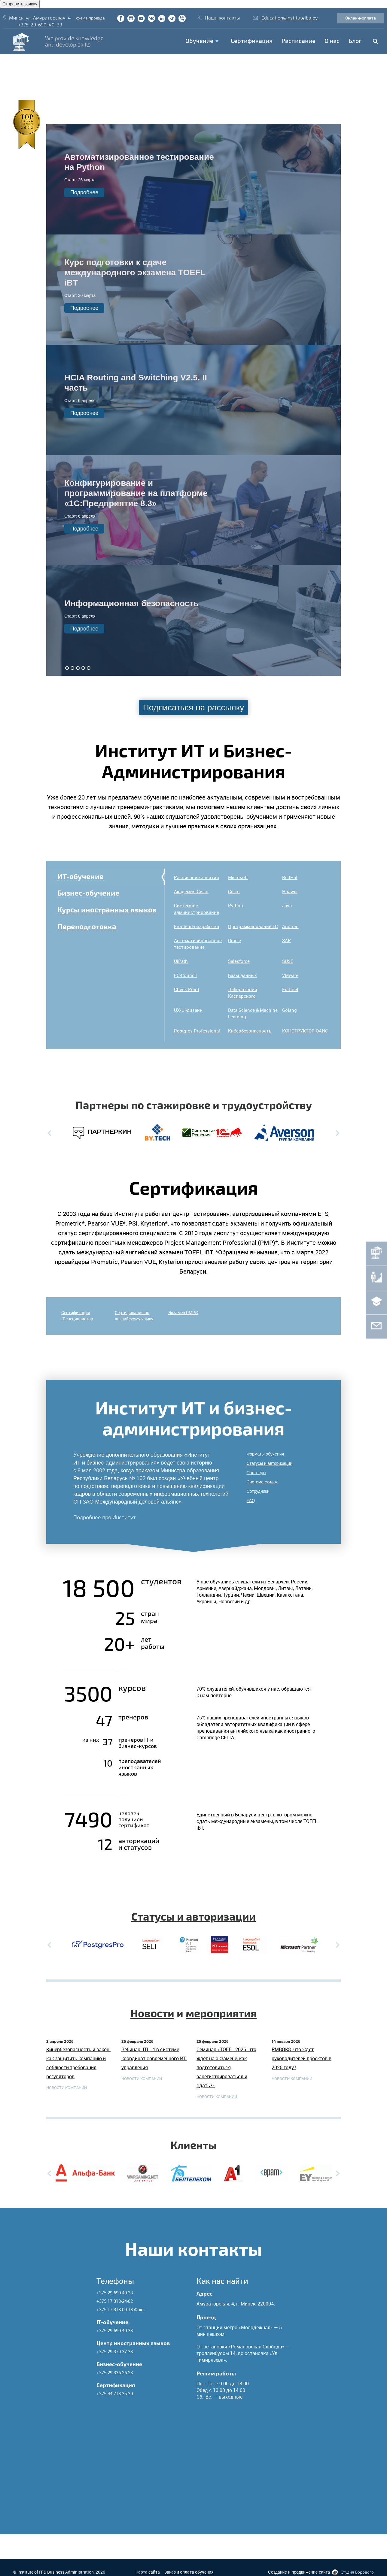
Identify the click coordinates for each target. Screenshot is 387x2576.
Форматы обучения (265, 1454)
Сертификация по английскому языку (134, 1316)
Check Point (186, 989)
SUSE (287, 961)
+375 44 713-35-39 (114, 2393)
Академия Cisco (191, 891)
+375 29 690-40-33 (114, 2293)
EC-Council (185, 975)
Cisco (234, 891)
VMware (290, 975)
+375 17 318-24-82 (114, 2301)
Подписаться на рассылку (193, 707)
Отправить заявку (19, 4)
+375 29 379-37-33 (114, 2351)
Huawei (289, 891)
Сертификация (252, 40)
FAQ (251, 1500)
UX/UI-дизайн (188, 1010)
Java (287, 906)
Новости (152, 2012)
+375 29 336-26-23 (114, 2372)
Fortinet (290, 989)
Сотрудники (258, 1491)
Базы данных (242, 975)
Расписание (298, 40)
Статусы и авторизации (269, 1463)
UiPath (181, 961)
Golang (289, 1010)
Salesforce (239, 961)
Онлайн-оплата (360, 17)
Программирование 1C (253, 926)
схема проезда (90, 17)
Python (235, 906)
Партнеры (256, 1472)
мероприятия (221, 2012)
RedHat (289, 877)
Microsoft (238, 877)
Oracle (234, 940)
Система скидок (262, 1482)
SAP (286, 940)
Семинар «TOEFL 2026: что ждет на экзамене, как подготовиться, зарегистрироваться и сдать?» (226, 2067)
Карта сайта (148, 2572)
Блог (355, 40)
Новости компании (66, 2087)
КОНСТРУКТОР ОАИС (305, 1031)
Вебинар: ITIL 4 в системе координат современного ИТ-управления (154, 2058)
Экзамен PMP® (183, 1312)
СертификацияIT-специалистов (77, 1316)
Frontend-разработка (196, 926)
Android (290, 926)
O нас (332, 40)
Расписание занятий (196, 877)
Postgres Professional (197, 1031)
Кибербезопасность (249, 1031)
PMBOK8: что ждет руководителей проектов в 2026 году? (301, 2058)
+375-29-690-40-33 (40, 24)
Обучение (199, 40)
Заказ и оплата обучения (189, 2572)
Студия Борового (357, 2571)
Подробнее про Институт (104, 1517)
